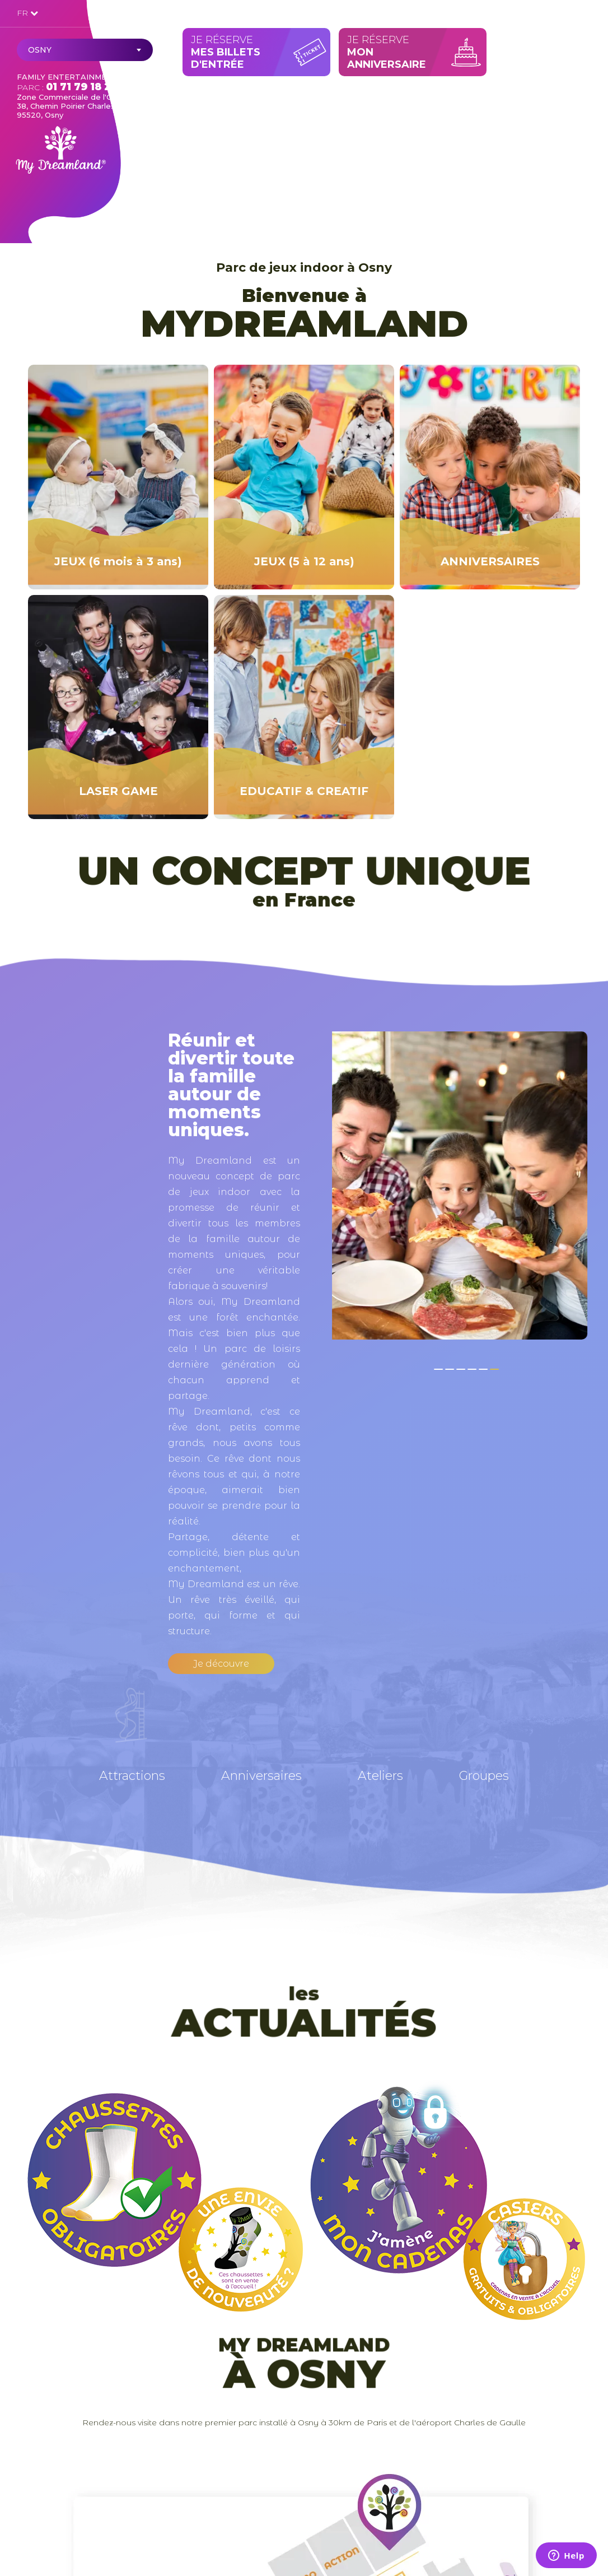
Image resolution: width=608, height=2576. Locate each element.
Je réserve (258, 52)
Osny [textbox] (40, 50)
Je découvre (221, 1663)
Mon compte (559, 12)
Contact (488, 13)
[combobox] (85, 50)
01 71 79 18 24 (82, 86)
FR (27, 13)
